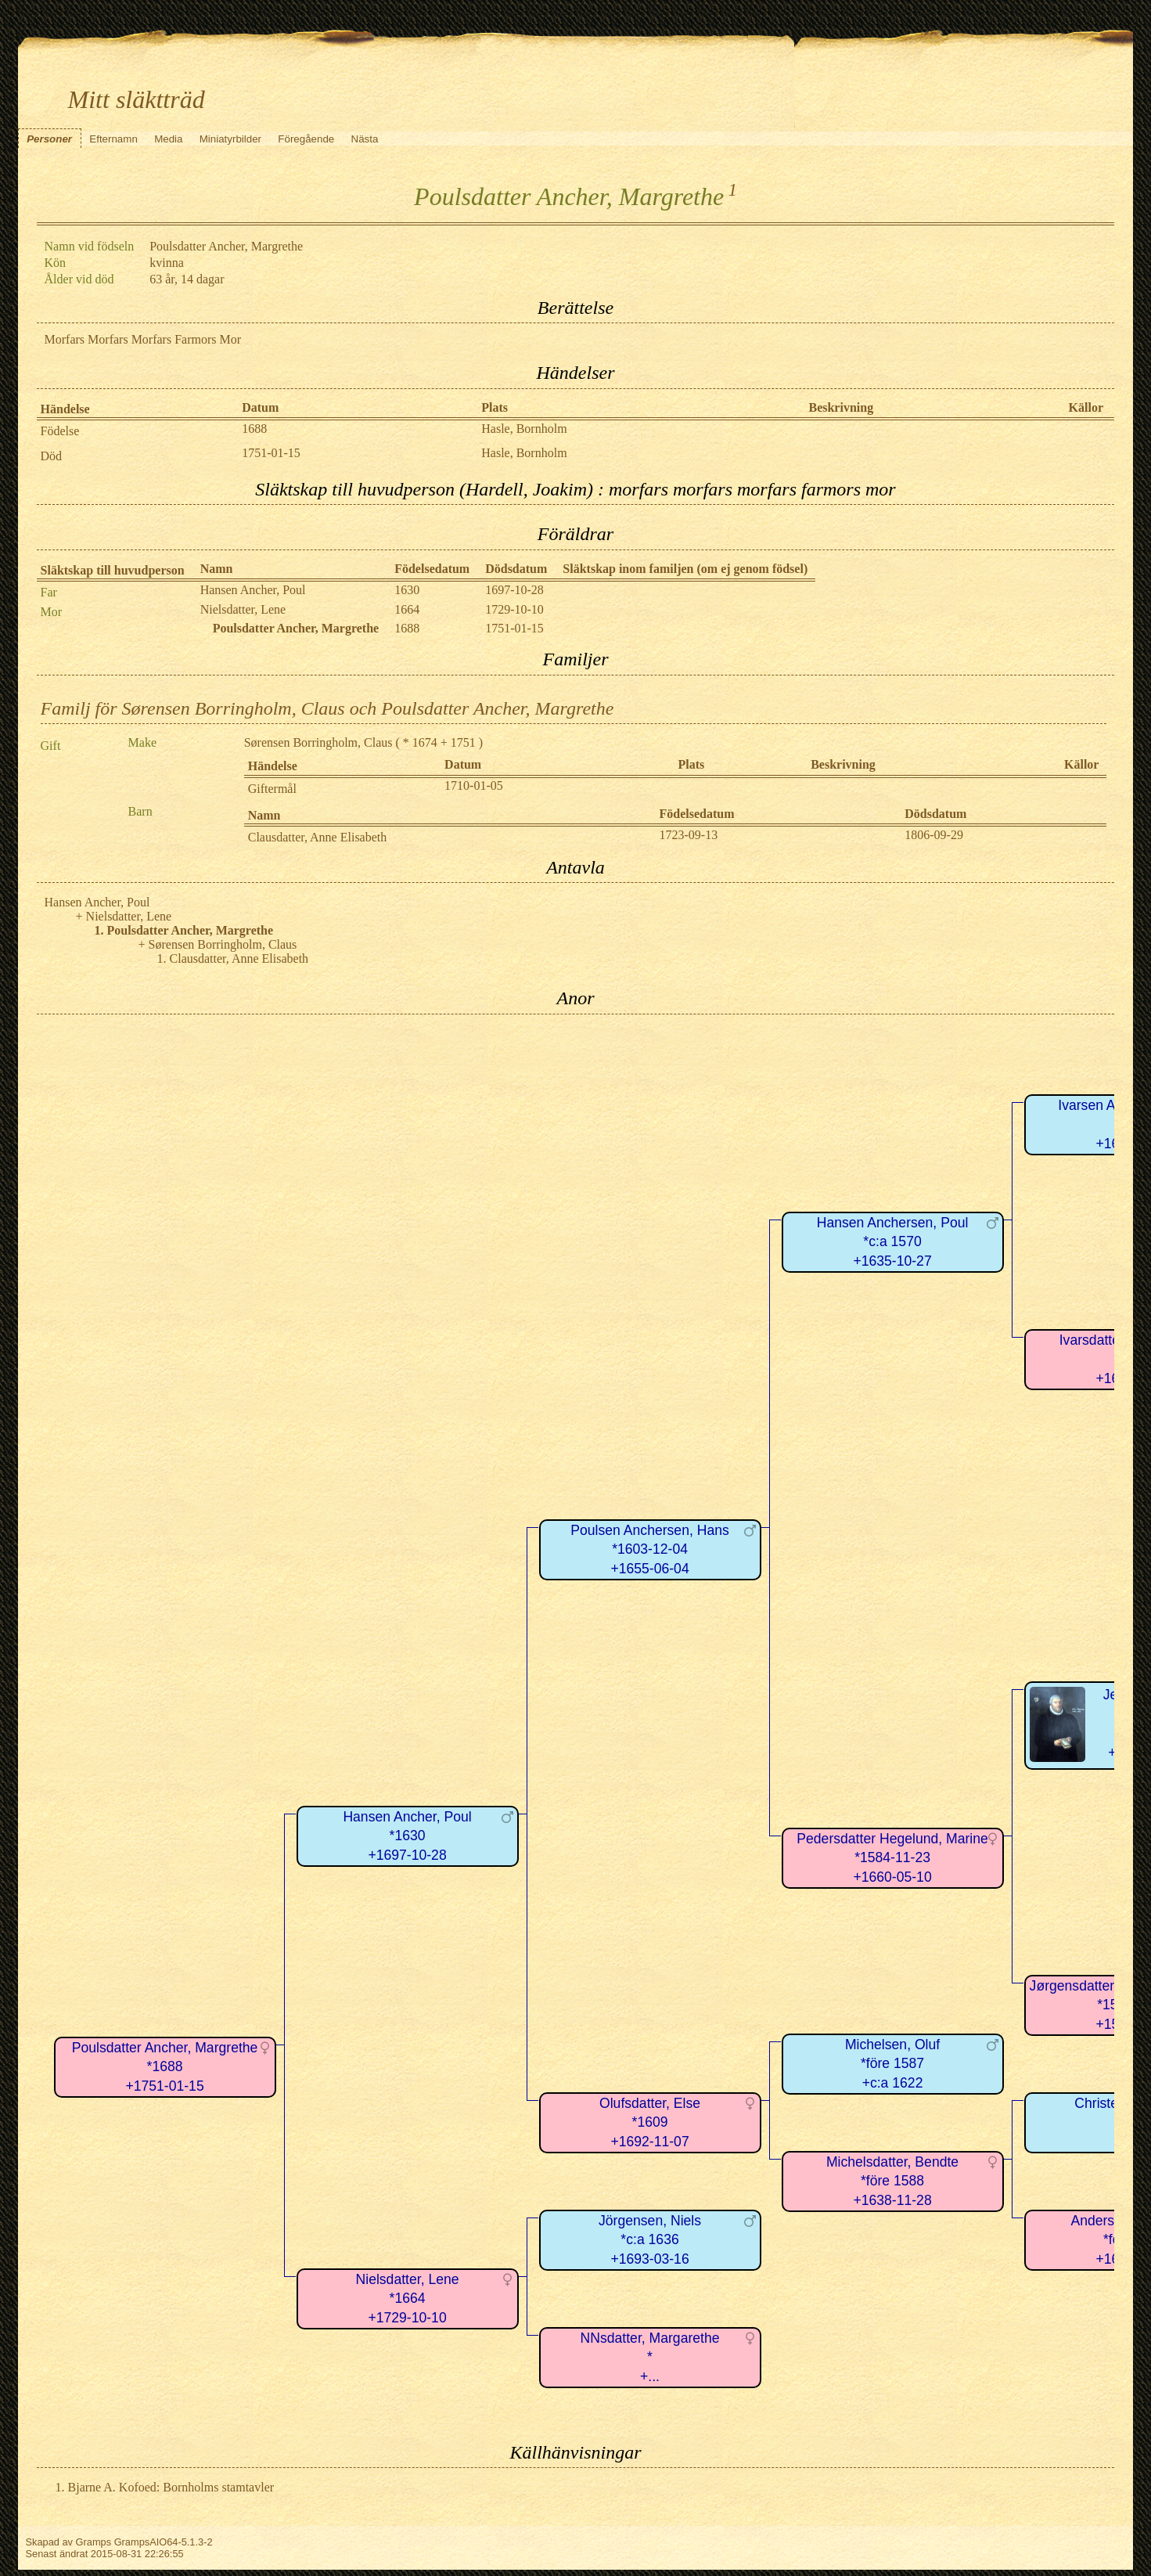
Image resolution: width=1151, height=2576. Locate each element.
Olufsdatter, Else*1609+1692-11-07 (649, 2122)
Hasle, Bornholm (524, 428)
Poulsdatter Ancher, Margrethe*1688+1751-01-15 (165, 2067)
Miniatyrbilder (230, 139)
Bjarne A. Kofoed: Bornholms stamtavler (171, 2487)
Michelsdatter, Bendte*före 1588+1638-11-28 (892, 2181)
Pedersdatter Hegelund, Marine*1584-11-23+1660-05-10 (892, 1858)
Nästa (365, 139)
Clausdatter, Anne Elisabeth (317, 837)
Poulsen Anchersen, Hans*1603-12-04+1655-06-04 (649, 1549)
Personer (49, 139)
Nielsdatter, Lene (243, 609)
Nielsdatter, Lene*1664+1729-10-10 (407, 2299)
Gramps (94, 2542)
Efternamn (113, 139)
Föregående (306, 139)
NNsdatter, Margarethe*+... (650, 2357)
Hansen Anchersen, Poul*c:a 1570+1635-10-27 (893, 1242)
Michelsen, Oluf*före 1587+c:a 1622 (892, 2064)
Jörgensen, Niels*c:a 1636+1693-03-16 (650, 2240)
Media (168, 139)
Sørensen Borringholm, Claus (318, 742)
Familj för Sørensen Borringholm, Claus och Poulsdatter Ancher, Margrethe (327, 708)
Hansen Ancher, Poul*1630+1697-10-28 (407, 1836)
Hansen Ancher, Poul (253, 589)
